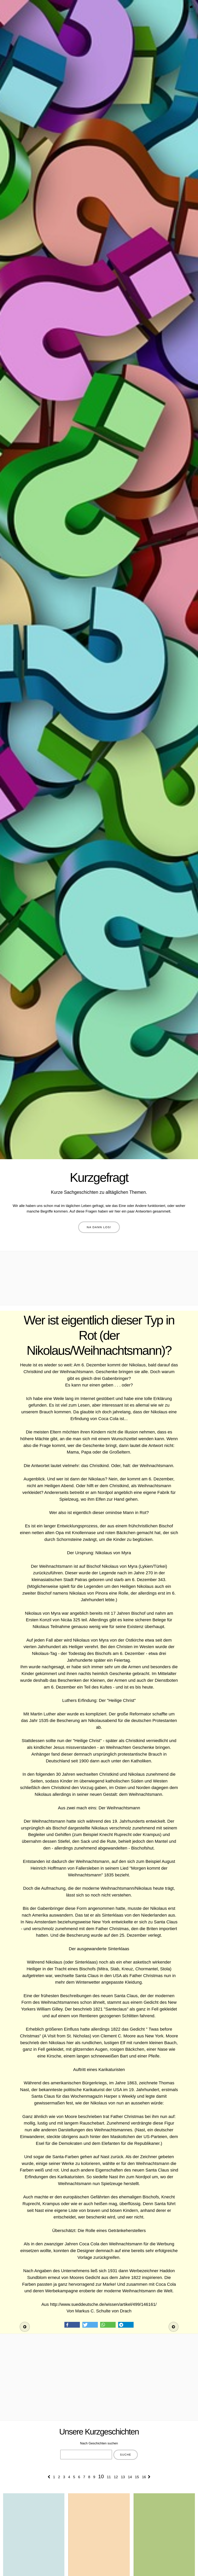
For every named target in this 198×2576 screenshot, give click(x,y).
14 (130, 2477)
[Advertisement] (99, 1278)
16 (144, 2477)
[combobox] (86, 2454)
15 (137, 2477)
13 (123, 2477)
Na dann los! (99, 1227)
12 (116, 2477)
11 (109, 2477)
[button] (72, 2325)
